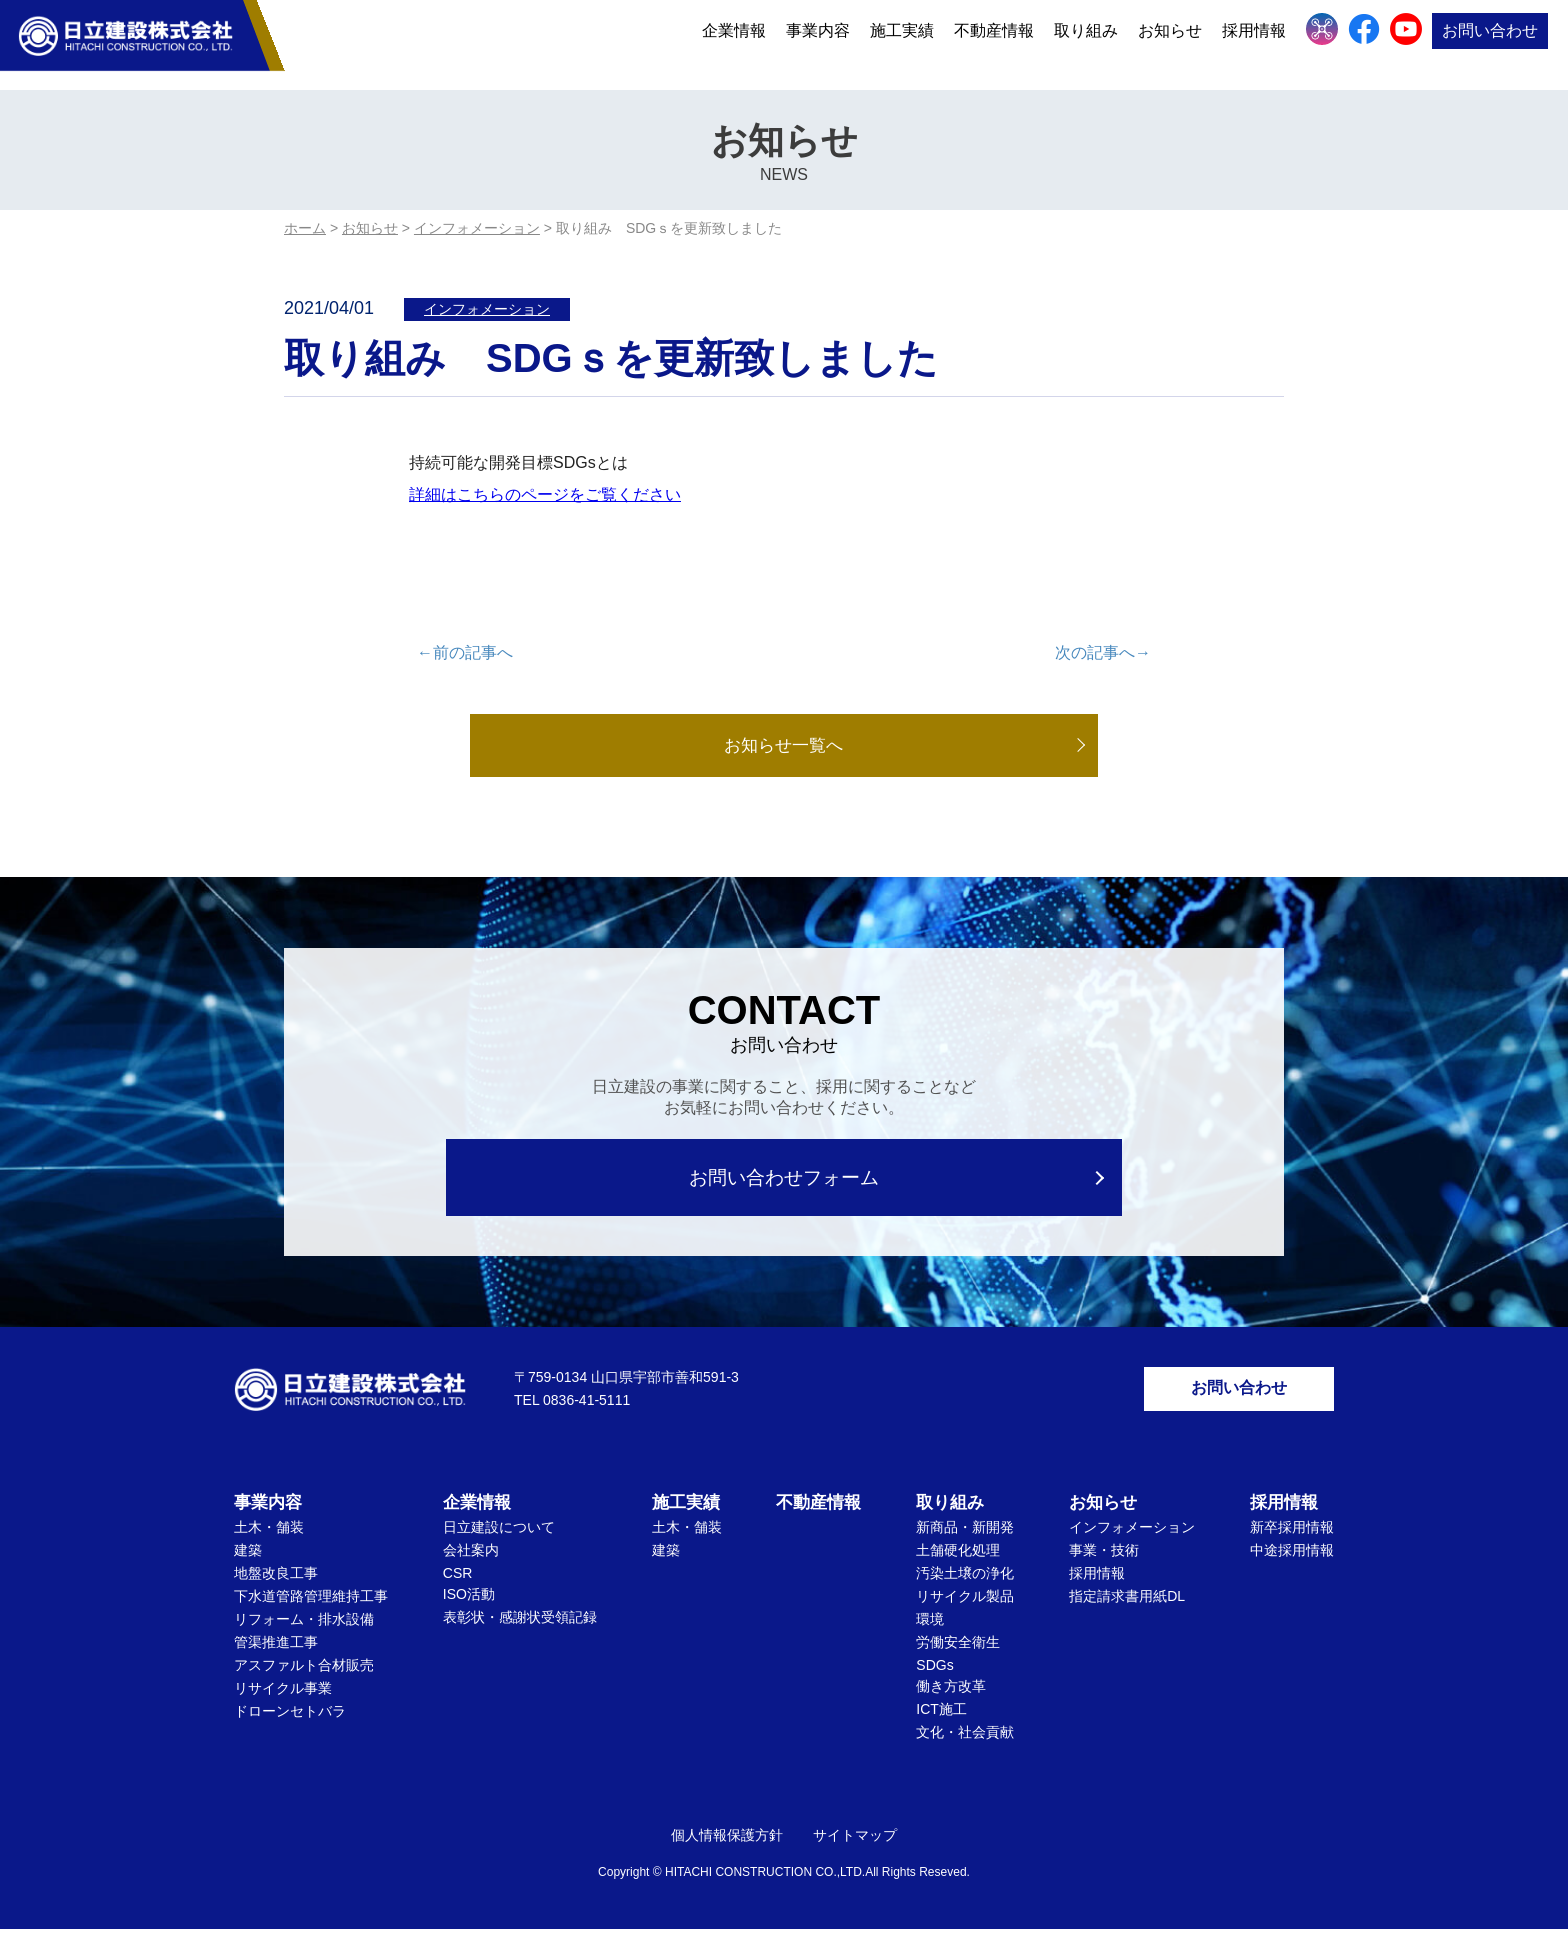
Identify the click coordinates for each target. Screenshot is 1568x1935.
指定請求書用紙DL (1127, 1602)
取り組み (1086, 42)
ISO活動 (469, 1600)
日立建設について (499, 1533)
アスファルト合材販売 (304, 1671)
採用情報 (1254, 42)
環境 (930, 1625)
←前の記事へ (465, 652)
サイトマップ (855, 1841)
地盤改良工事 (276, 1579)
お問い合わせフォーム (784, 1178)
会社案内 (471, 1556)
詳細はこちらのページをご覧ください (545, 494)
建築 (248, 1556)
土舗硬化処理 (958, 1556)
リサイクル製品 (965, 1602)
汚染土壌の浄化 (965, 1579)
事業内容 (818, 42)
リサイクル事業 (283, 1694)
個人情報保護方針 (727, 1841)
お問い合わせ (1490, 42)
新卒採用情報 (1292, 1533)
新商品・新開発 (965, 1533)
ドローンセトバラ (290, 1717)
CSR (458, 1579)
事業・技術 (1104, 1556)
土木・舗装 (269, 1533)
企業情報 (734, 42)
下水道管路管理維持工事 (311, 1602)
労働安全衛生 (958, 1648)
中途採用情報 (1292, 1556)
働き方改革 (951, 1692)
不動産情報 (994, 42)
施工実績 (902, 42)
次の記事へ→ (1103, 652)
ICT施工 (941, 1715)
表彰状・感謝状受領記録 (520, 1623)
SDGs (934, 1671)
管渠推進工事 (276, 1648)
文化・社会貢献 (965, 1738)
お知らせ (1170, 42)
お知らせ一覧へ (784, 746)
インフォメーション (487, 309)
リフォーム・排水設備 (304, 1625)
